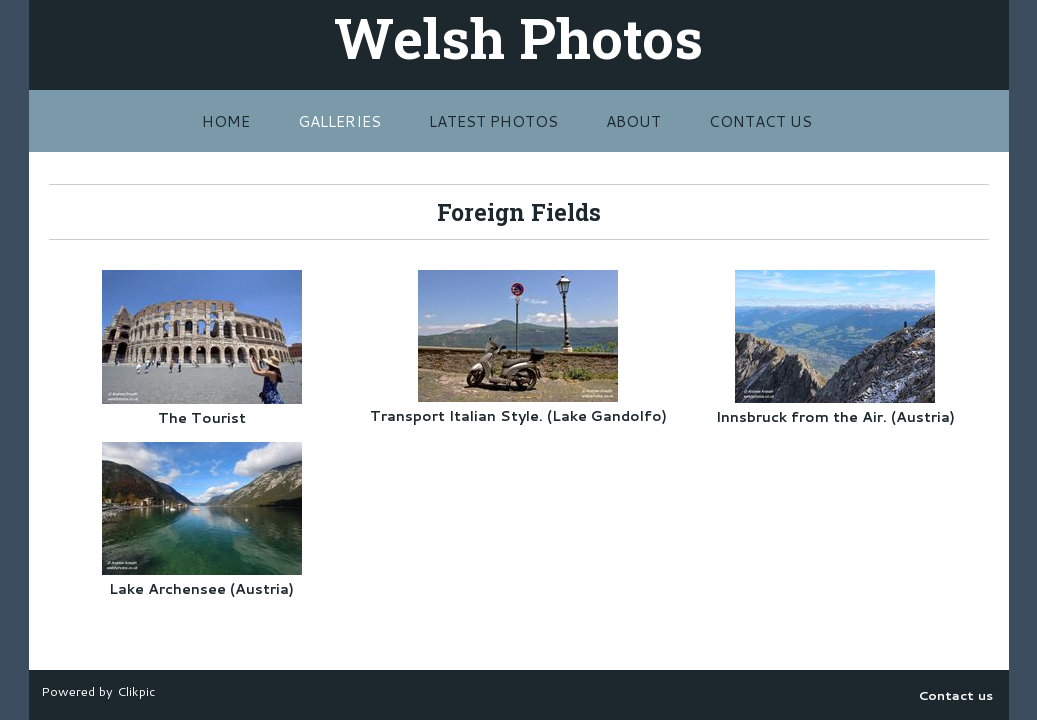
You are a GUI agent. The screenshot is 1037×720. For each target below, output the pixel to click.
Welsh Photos (518, 37)
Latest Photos (493, 121)
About (633, 121)
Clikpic (136, 691)
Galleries (339, 121)
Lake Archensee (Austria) (201, 589)
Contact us (760, 121)
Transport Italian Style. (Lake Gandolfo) (518, 416)
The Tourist (202, 418)
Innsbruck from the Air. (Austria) (835, 417)
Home (226, 121)
